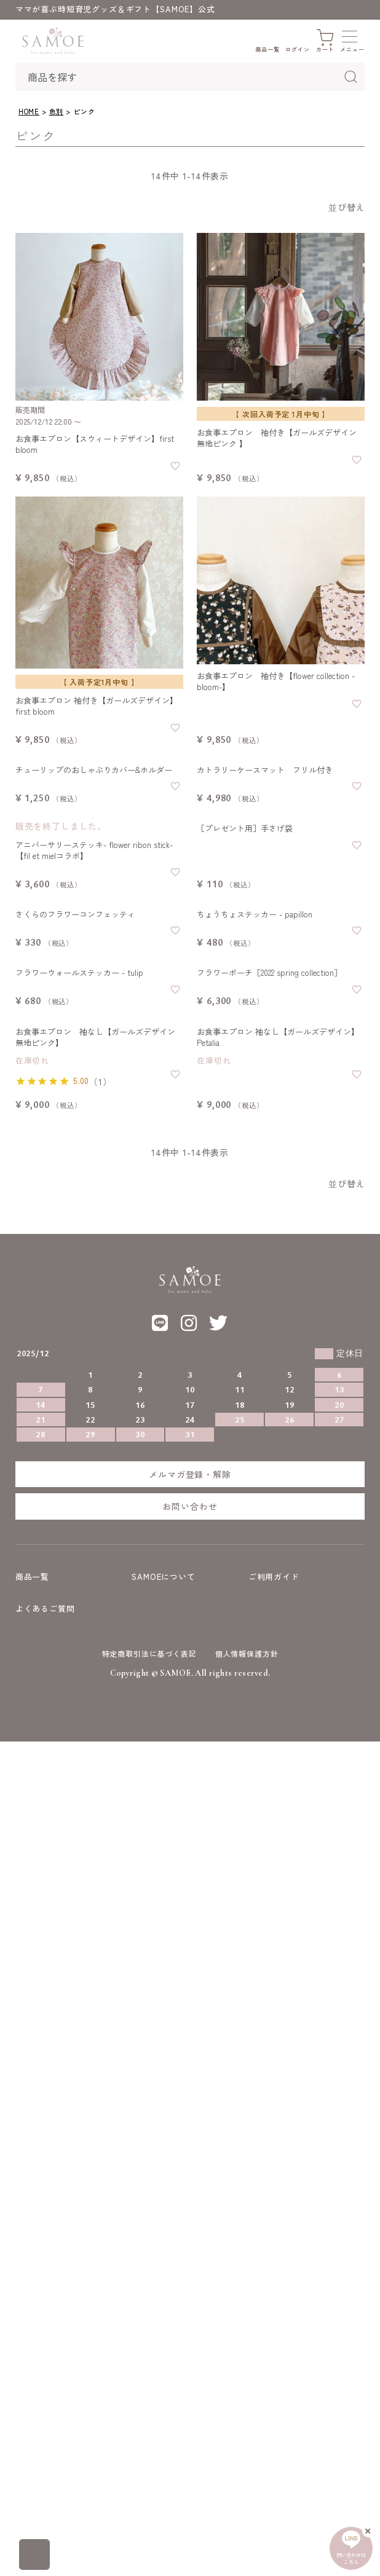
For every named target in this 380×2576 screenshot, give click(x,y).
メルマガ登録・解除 (190, 1474)
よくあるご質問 (45, 1608)
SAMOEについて (164, 1576)
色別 (56, 111)
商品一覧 (32, 1576)
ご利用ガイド (273, 1576)
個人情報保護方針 (247, 1653)
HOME (28, 111)
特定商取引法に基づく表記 (149, 1653)
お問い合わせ (189, 1506)
